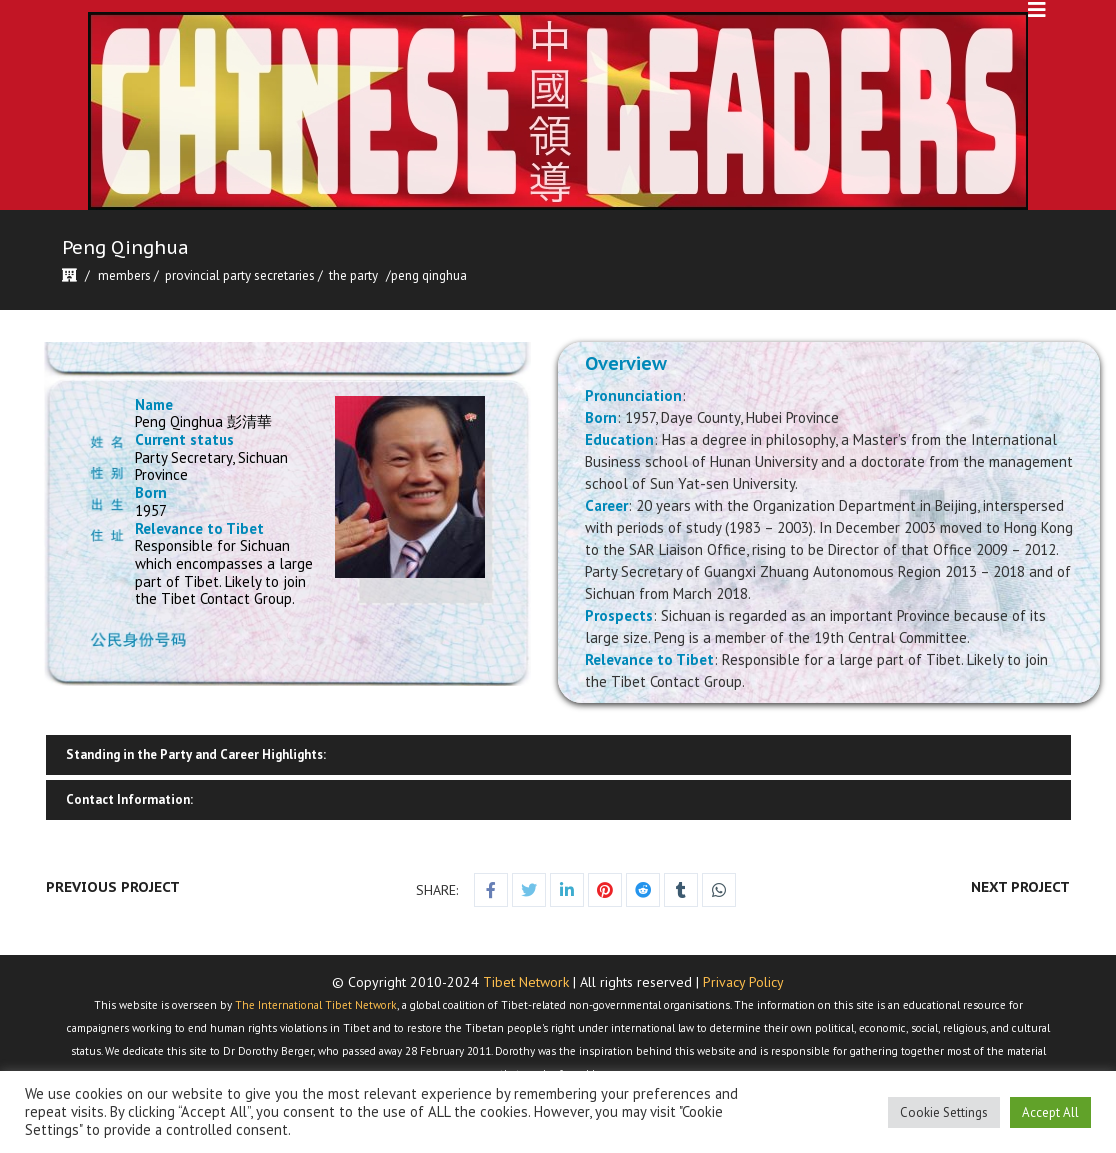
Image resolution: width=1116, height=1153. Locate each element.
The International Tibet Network (316, 1005)
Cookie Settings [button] (944, 1112)
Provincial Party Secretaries (240, 275)
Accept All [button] (1050, 1112)
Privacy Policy (743, 982)
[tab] (558, 755)
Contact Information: (129, 799)
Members (124, 275)
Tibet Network (526, 982)
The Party (353, 275)
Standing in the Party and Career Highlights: (196, 754)
